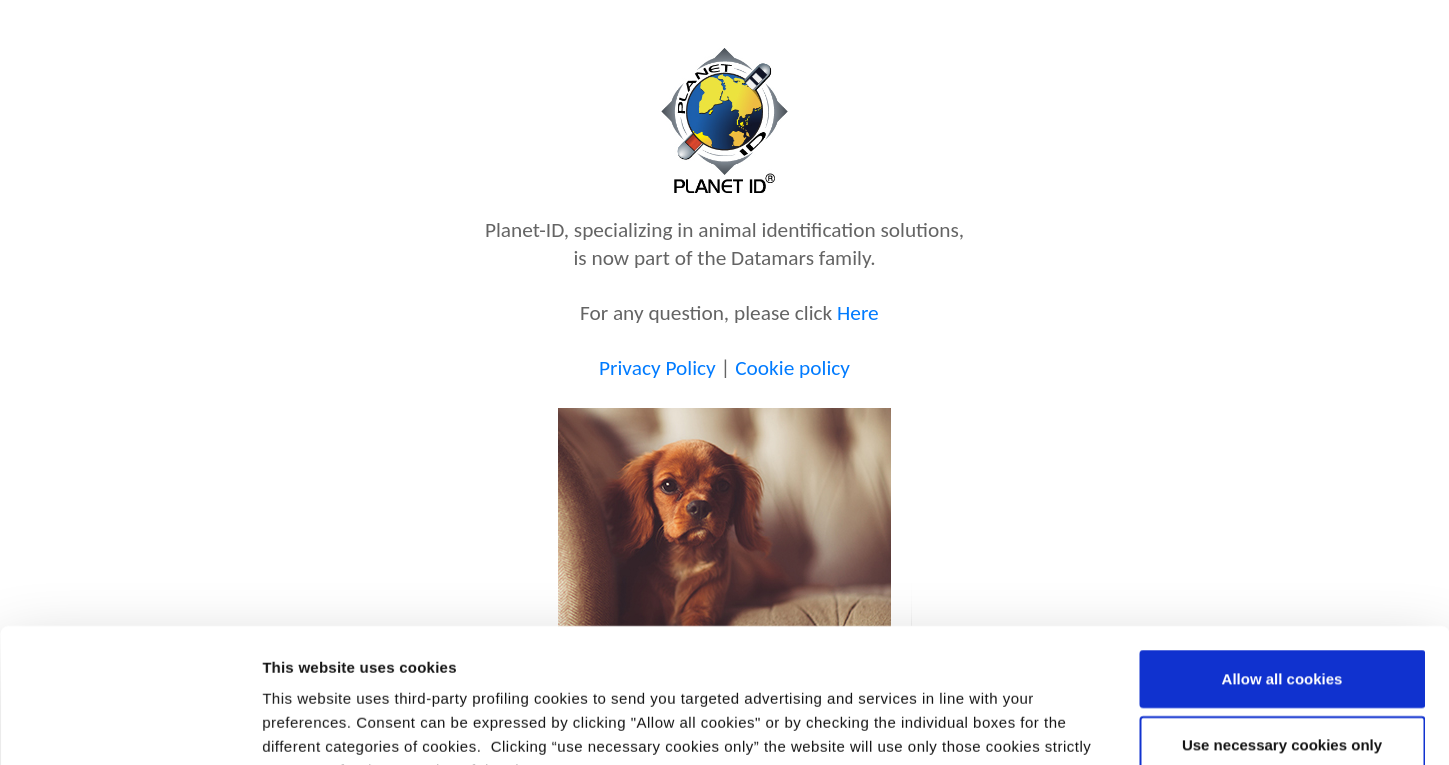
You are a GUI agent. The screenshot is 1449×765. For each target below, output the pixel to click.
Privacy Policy (657, 368)
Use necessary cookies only (1282, 618)
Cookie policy (792, 368)
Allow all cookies (1282, 552)
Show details (1049, 725)
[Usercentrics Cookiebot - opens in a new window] (129, 726)
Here (858, 313)
